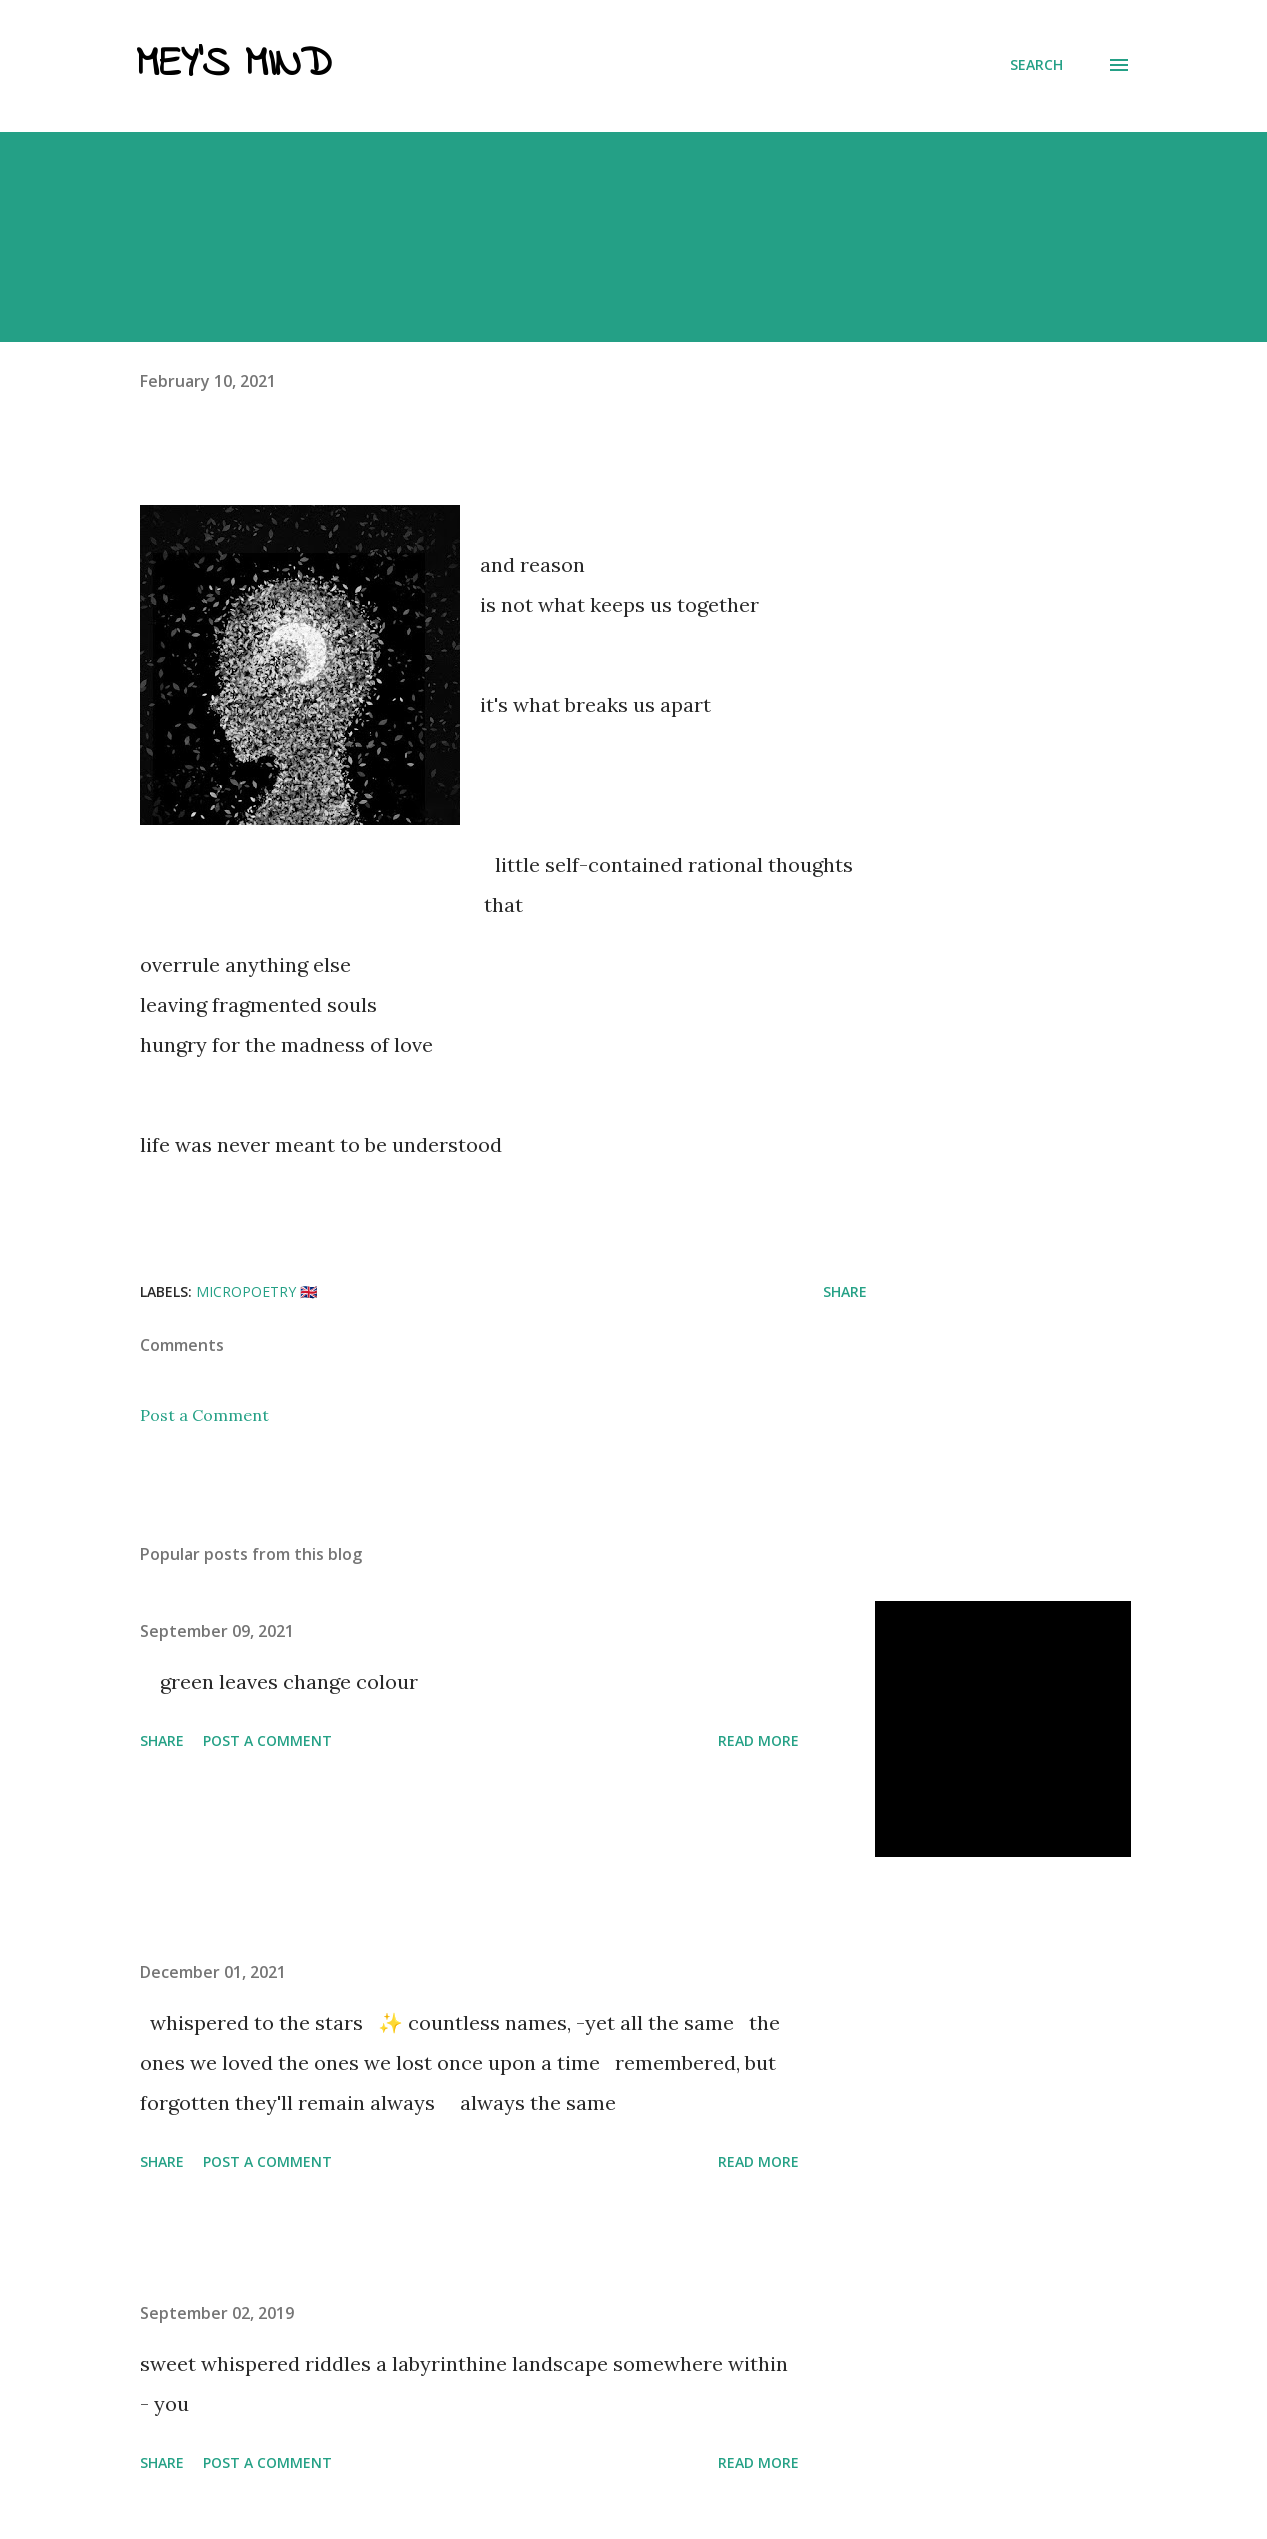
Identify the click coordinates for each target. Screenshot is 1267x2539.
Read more (758, 1740)
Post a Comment (204, 1415)
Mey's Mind (233, 65)
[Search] (1036, 65)
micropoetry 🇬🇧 (256, 1291)
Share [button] (845, 1291)
